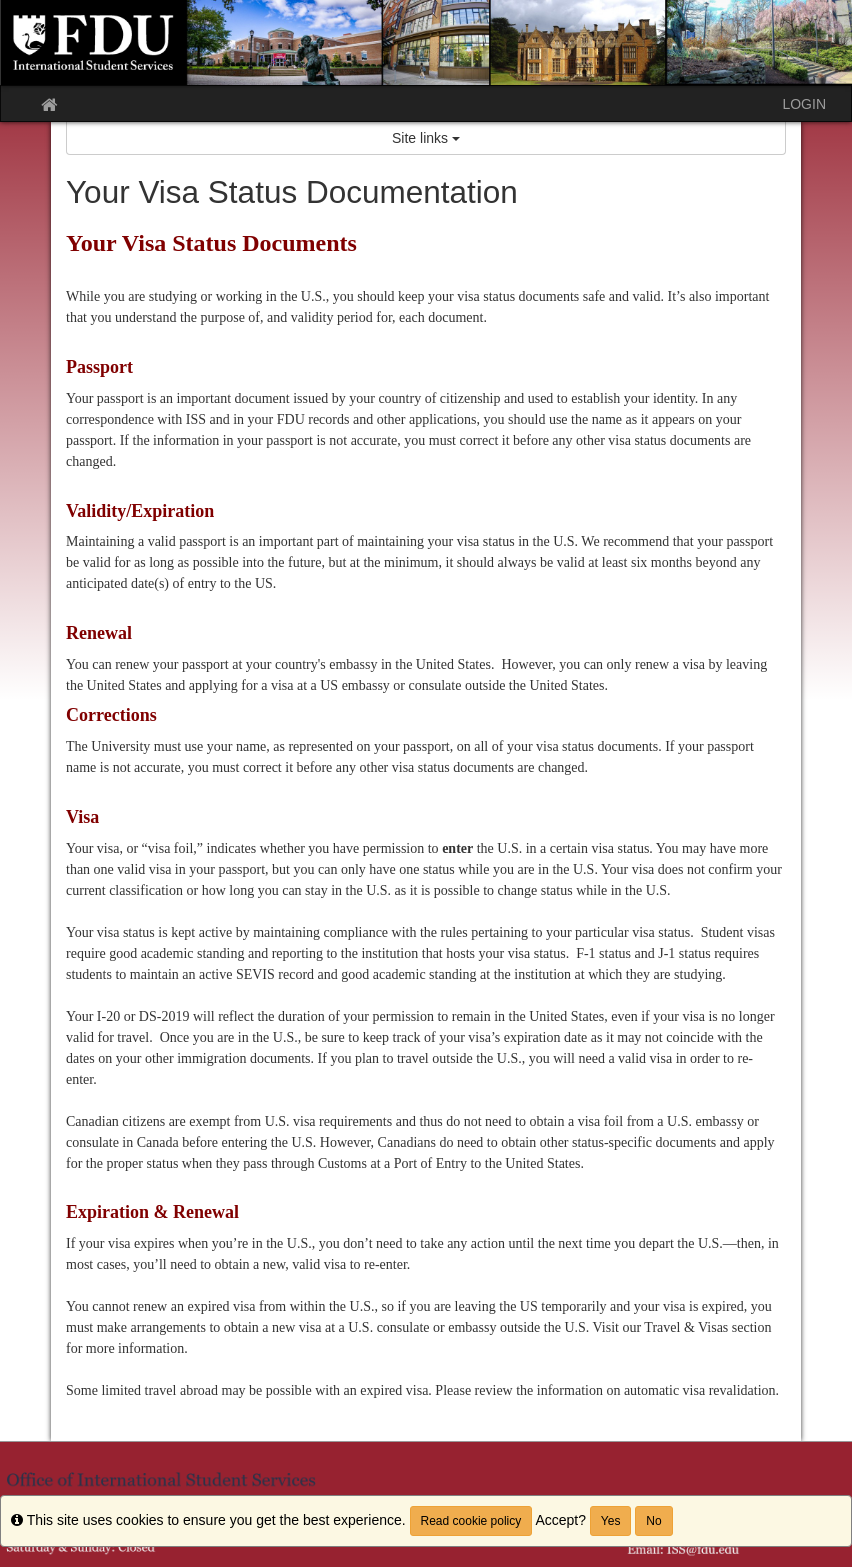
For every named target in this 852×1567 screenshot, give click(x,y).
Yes (611, 1521)
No (653, 1521)
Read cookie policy (471, 1521)
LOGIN (804, 104)
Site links (426, 138)
